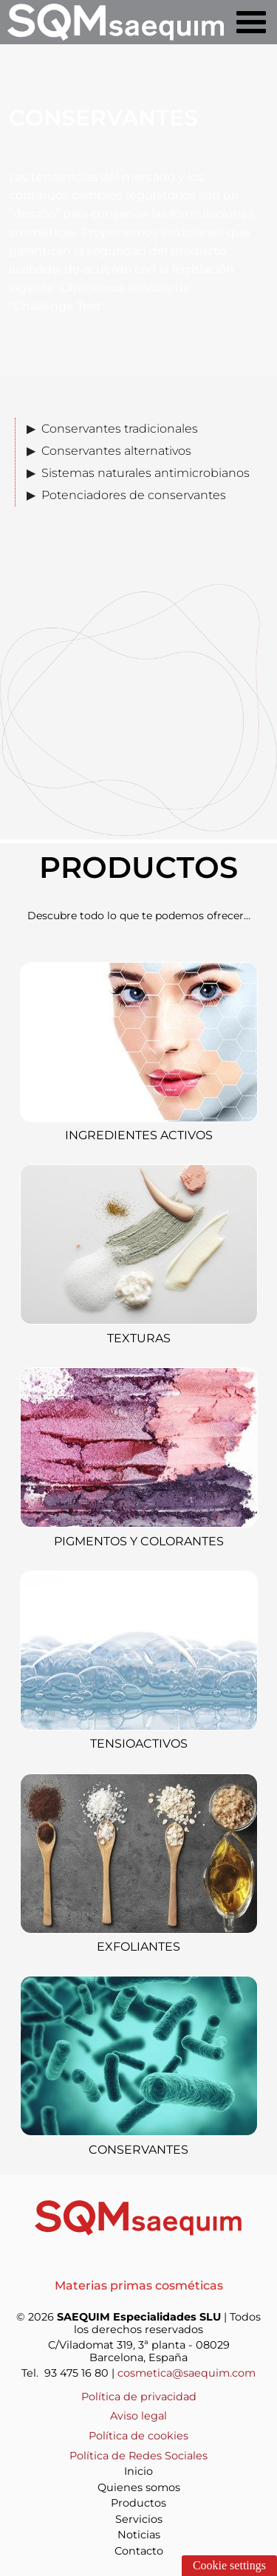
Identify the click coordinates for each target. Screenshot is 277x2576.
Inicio (138, 2471)
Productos (138, 2503)
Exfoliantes (138, 1947)
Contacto (138, 2551)
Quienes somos (139, 2487)
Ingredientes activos (139, 1135)
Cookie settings (229, 2565)
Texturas (139, 1338)
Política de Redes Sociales (138, 2455)
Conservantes (138, 2150)
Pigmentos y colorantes (139, 1541)
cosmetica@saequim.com (186, 2373)
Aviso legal (138, 2415)
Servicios (139, 2519)
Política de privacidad (138, 2396)
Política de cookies (138, 2435)
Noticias (138, 2534)
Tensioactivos (139, 1744)
